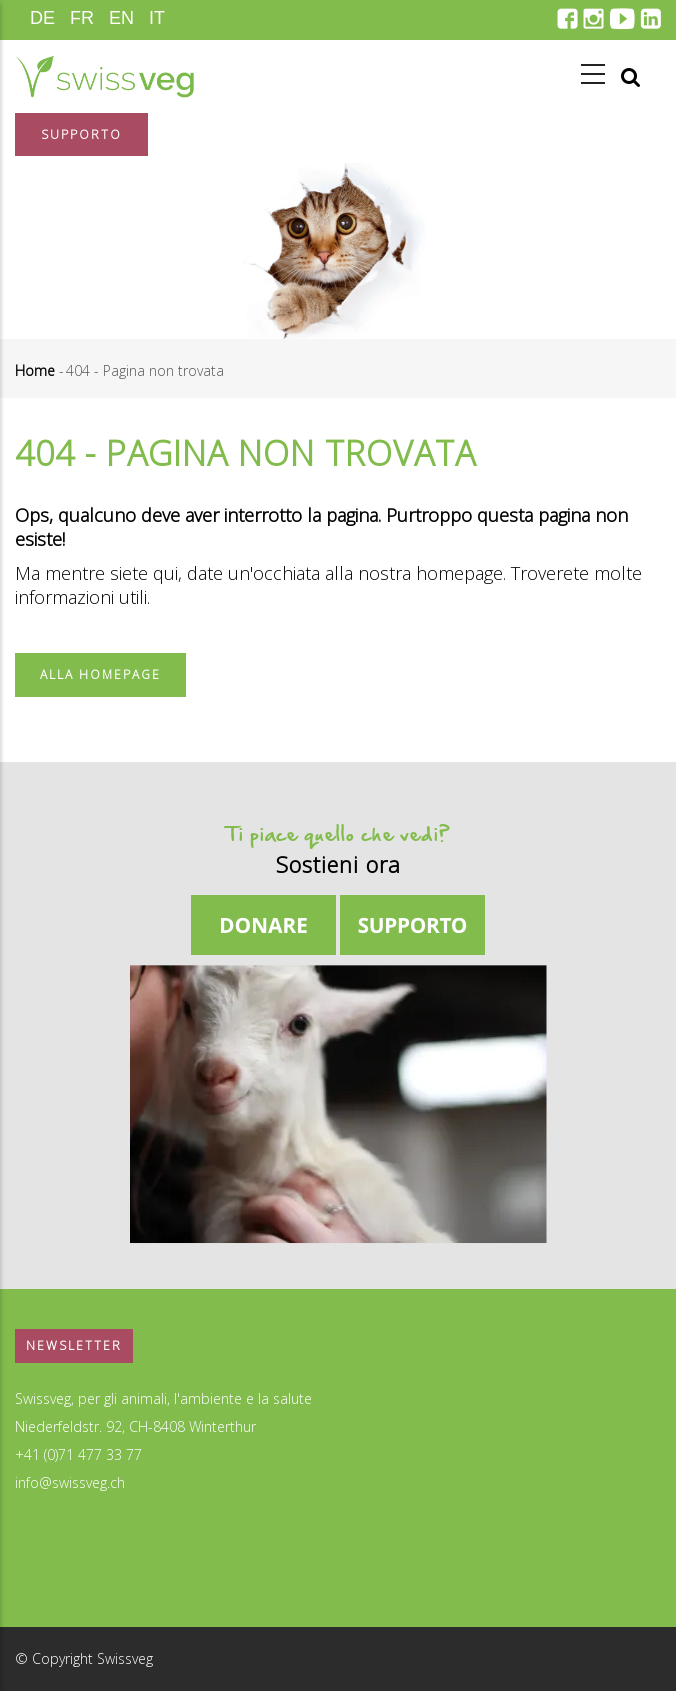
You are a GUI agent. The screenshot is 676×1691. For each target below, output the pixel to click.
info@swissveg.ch (70, 1482)
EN (121, 18)
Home (35, 370)
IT (157, 18)
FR (82, 18)
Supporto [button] (81, 134)
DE (42, 18)
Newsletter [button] (74, 1345)
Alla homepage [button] (100, 674)
